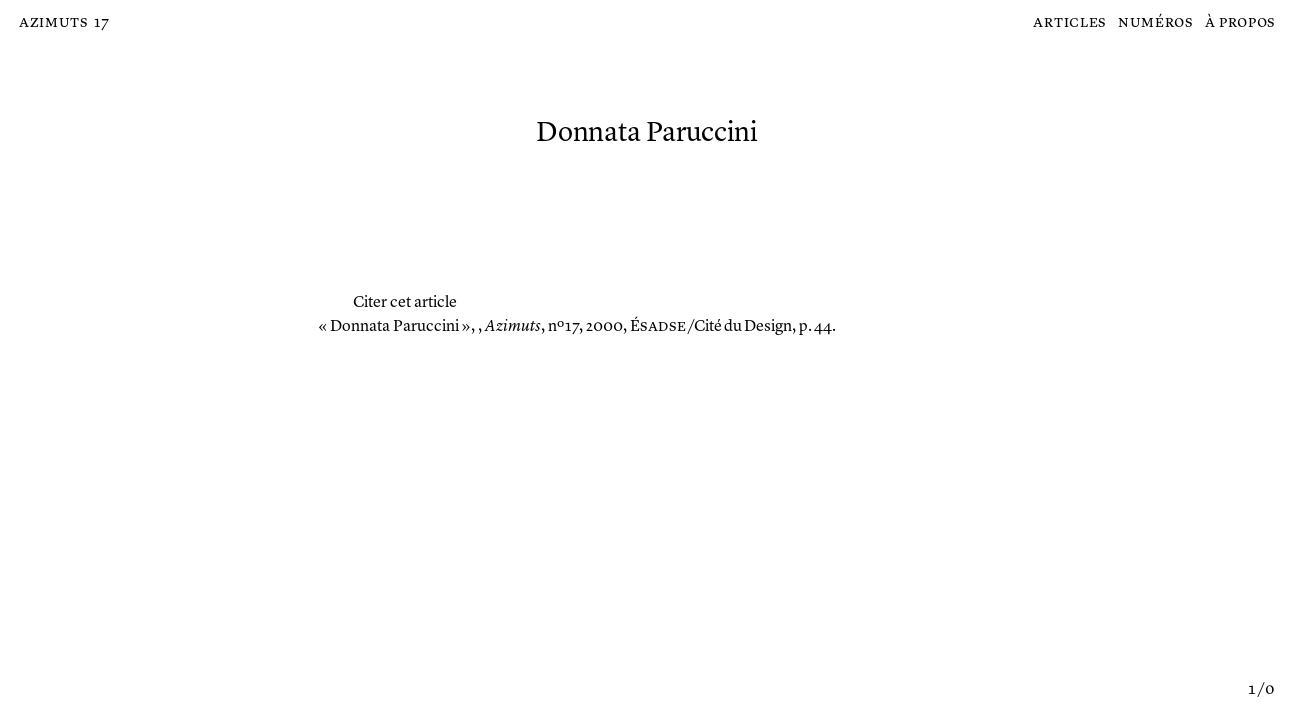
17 (101, 23)
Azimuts (53, 23)
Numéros (1155, 23)
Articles (1069, 23)
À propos (1240, 23)
